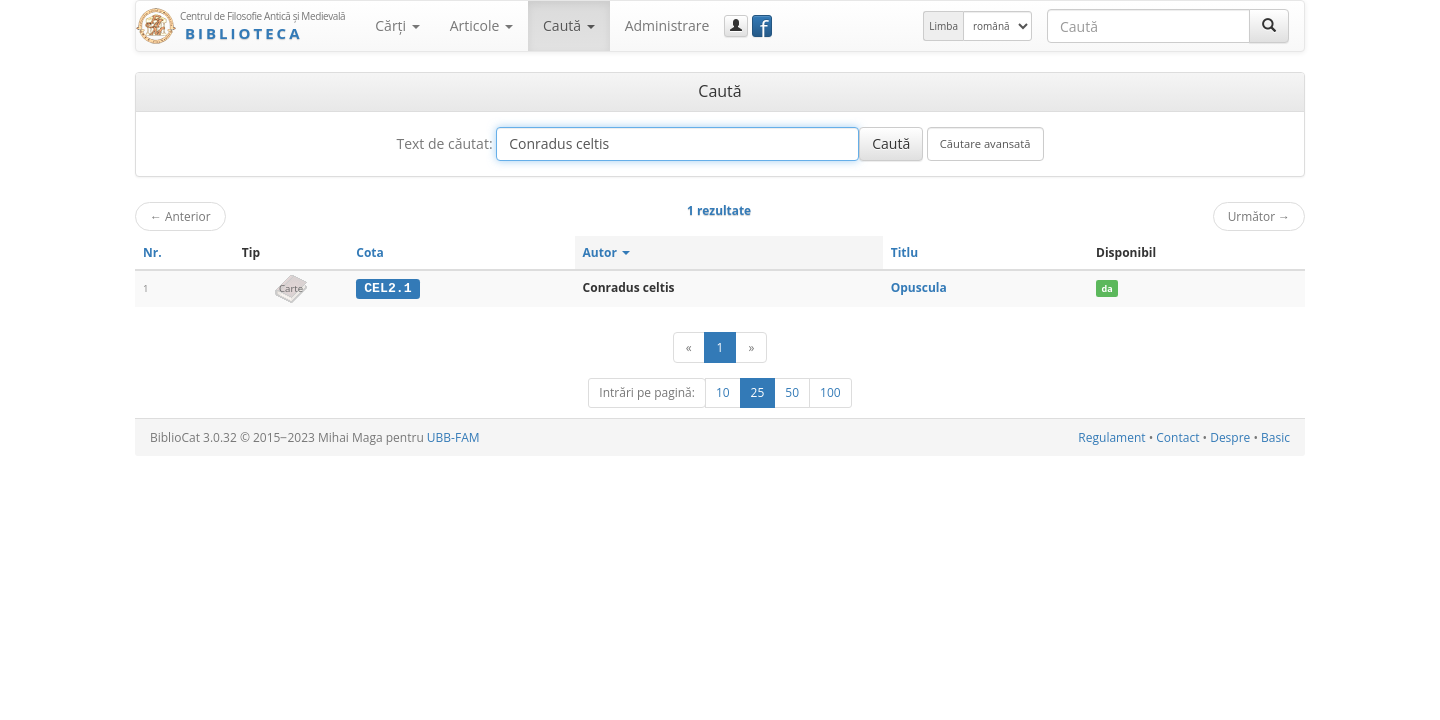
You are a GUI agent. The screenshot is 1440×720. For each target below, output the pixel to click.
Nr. (152, 252)
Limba (943, 26)
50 (792, 392)
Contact (1177, 437)
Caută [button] (569, 25)
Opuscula (919, 287)
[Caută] (1269, 26)
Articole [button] (481, 25)
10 (723, 392)
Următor (1259, 216)
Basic (1275, 437)
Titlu (904, 252)
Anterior (180, 216)
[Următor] (751, 347)
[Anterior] (689, 347)
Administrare (667, 25)
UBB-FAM (453, 437)
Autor (606, 252)
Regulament (1111, 437)
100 (830, 392)
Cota (370, 252)
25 (758, 392)
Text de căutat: (444, 143)
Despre (1230, 437)
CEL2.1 (387, 288)
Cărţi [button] (397, 25)
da (1106, 288)
